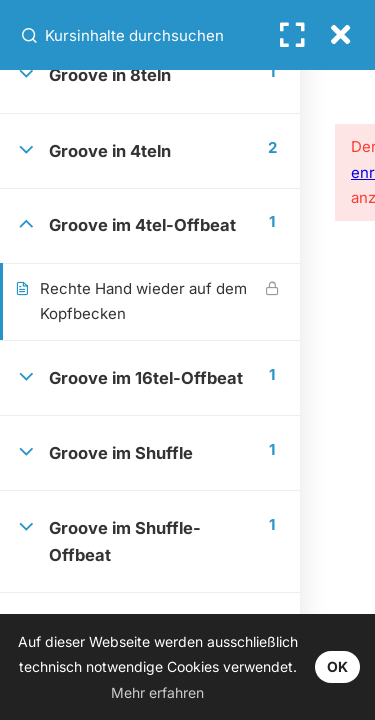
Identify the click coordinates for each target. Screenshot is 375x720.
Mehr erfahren (157, 692)
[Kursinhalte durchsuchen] (31, 35)
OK (337, 666)
